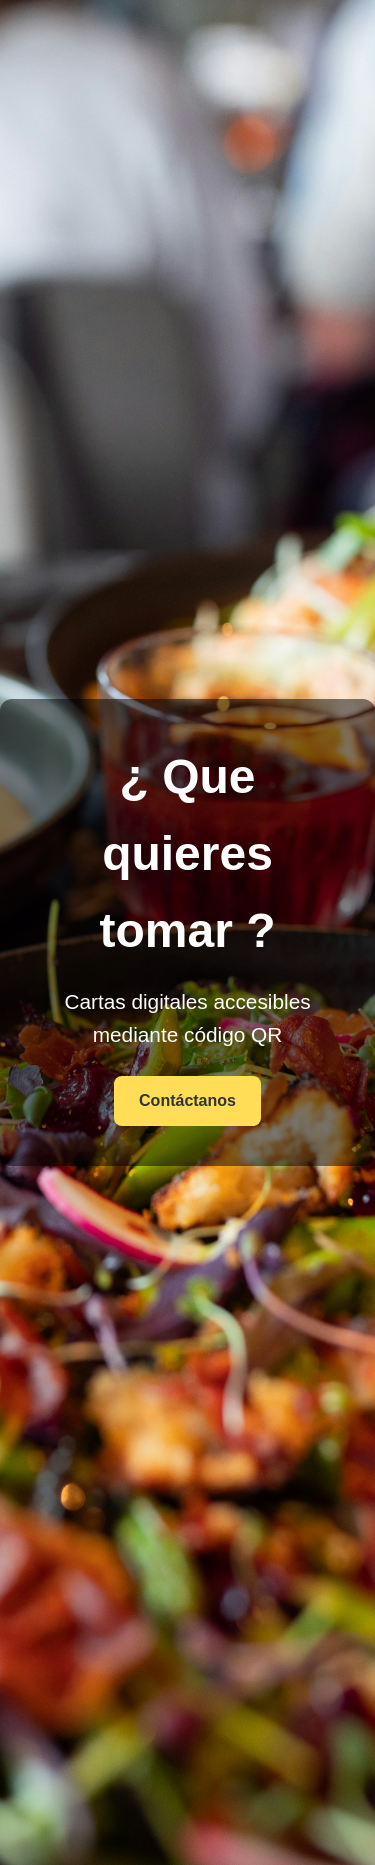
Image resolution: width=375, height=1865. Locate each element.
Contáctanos (187, 1100)
